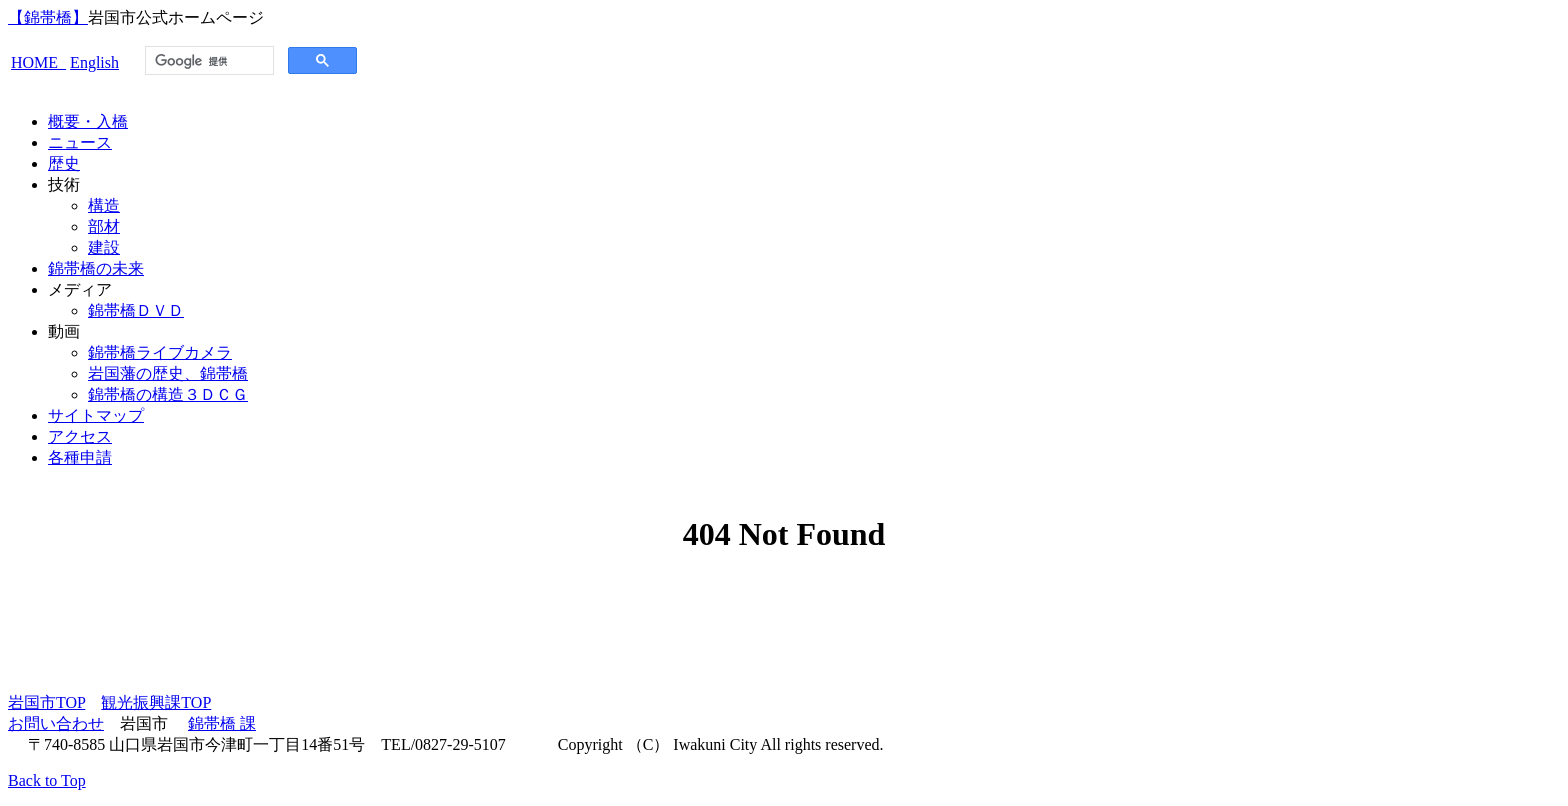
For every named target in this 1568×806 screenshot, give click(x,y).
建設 (104, 247)
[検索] (207, 61)
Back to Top (47, 780)
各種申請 (80, 457)
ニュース (80, 142)
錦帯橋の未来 (96, 268)
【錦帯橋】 (48, 17)
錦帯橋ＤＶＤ (136, 310)
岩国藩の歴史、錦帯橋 (168, 373)
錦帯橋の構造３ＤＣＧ (168, 394)
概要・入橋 (88, 121)
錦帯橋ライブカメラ (160, 352)
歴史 (64, 163)
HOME (38, 62)
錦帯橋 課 (222, 723)
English (94, 62)
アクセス (80, 436)
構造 (104, 205)
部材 (104, 226)
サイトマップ (96, 415)
